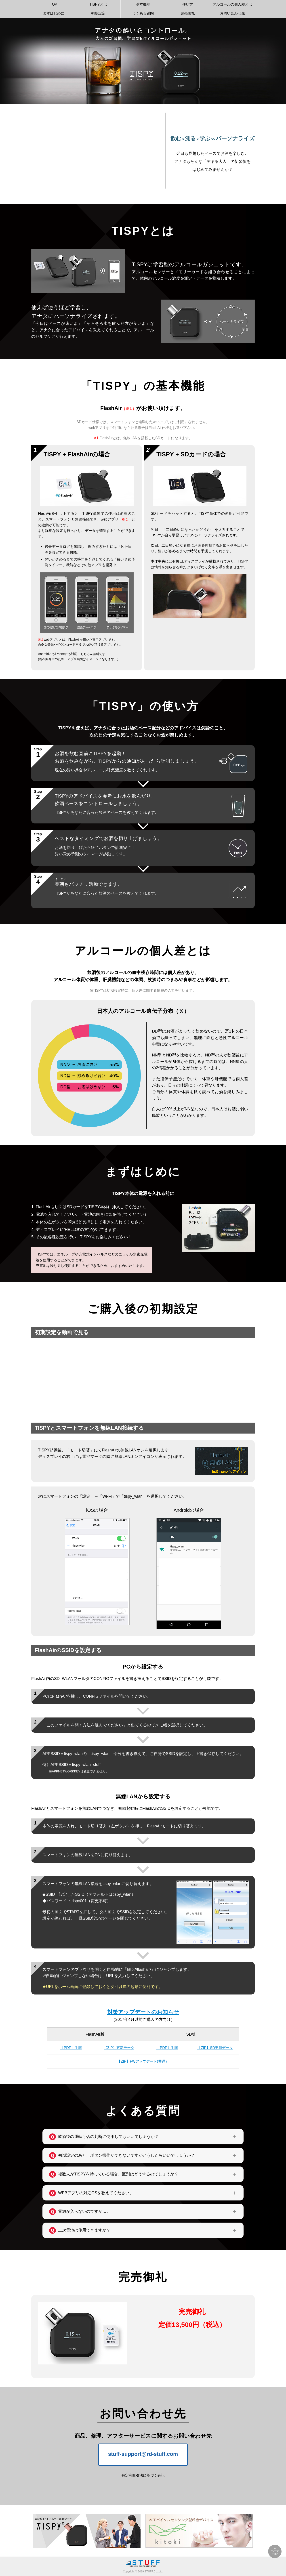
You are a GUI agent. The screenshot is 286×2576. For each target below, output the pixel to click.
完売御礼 (188, 13)
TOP (53, 4)
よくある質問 (143, 13)
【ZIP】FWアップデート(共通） (143, 2061)
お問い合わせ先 (232, 13)
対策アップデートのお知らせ (143, 2012)
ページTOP (275, 2552)
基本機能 (143, 4)
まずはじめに (53, 13)
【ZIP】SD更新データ (215, 2048)
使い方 (187, 4)
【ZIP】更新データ (119, 2048)
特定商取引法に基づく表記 (143, 2475)
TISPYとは (98, 4)
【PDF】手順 (71, 2048)
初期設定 (98, 13)
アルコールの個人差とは (232, 4)
